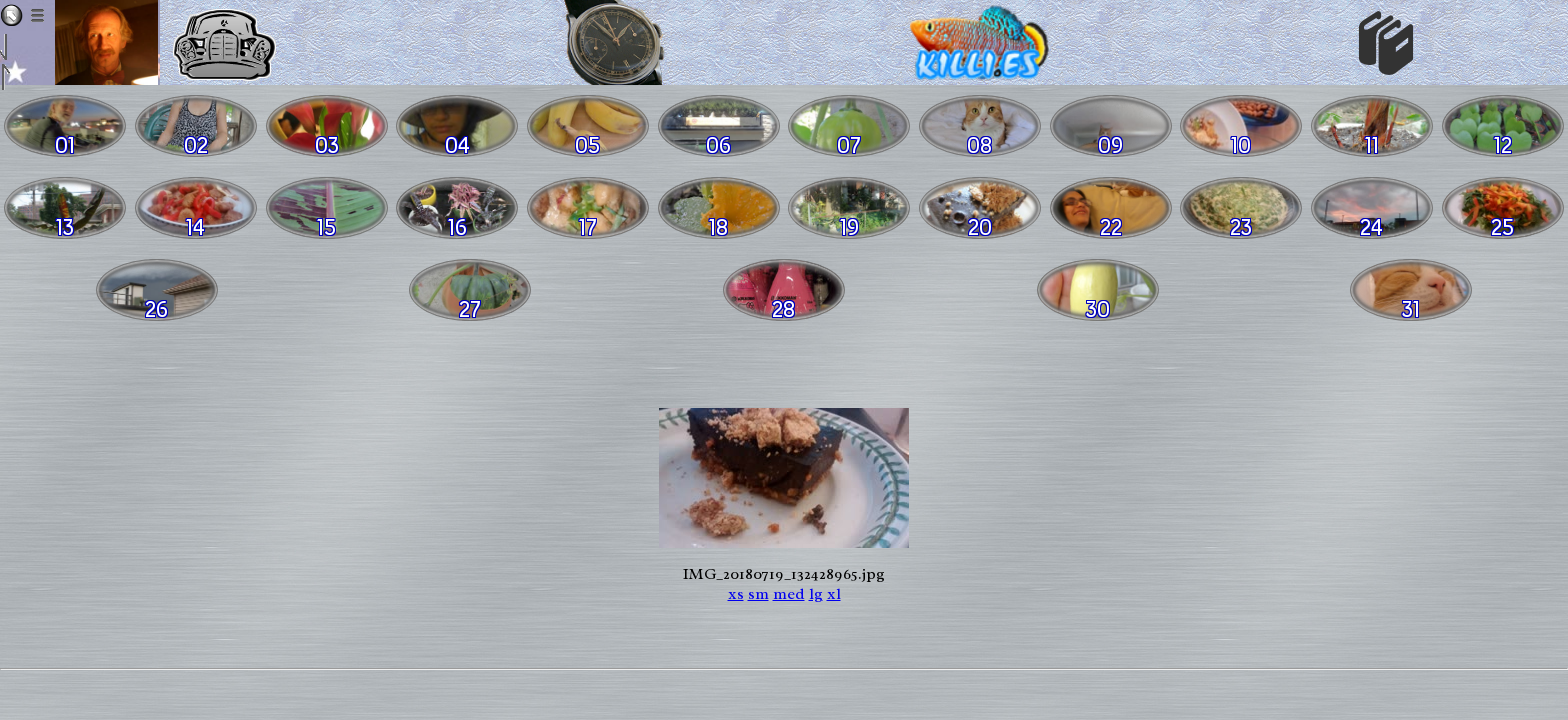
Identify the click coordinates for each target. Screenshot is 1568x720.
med (789, 594)
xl (834, 594)
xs (736, 594)
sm (758, 594)
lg (816, 594)
